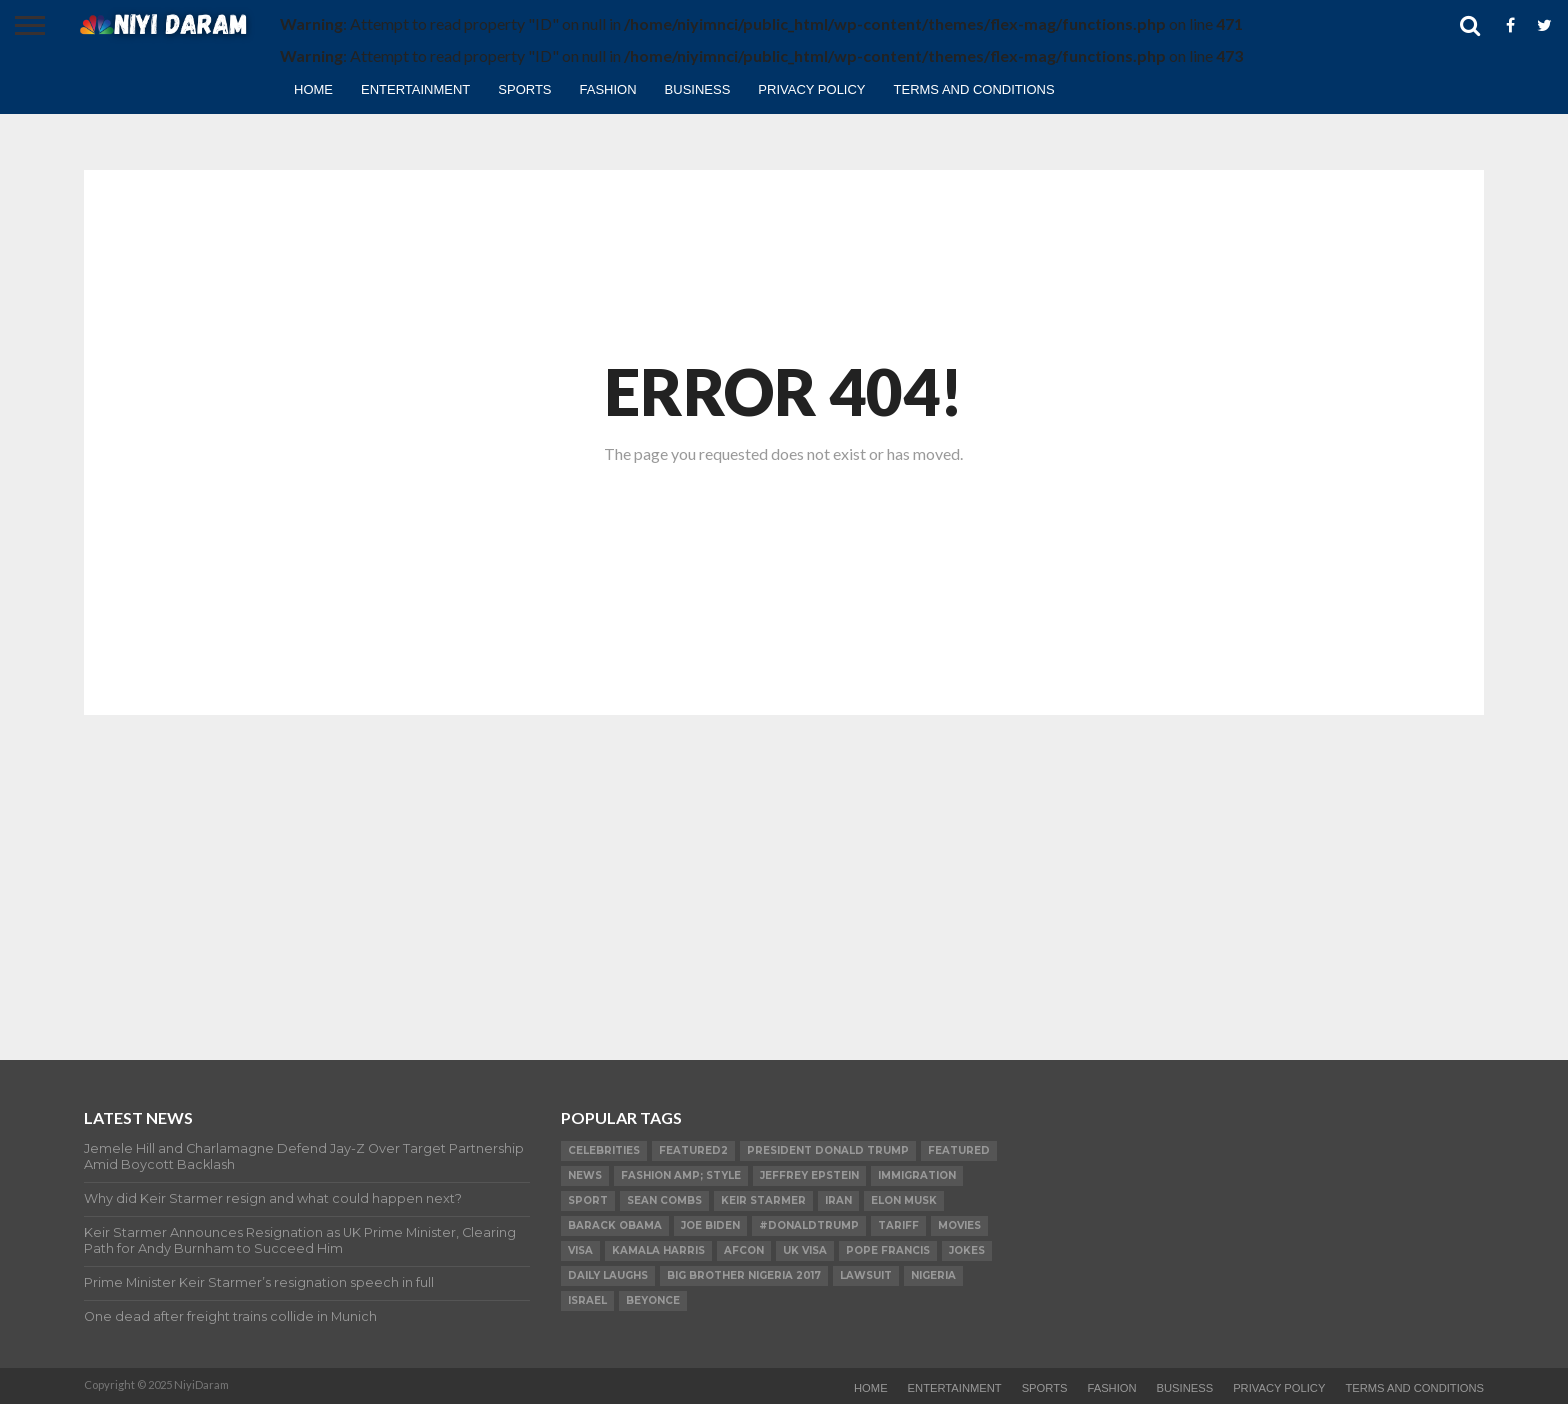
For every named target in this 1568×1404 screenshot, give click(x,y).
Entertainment (415, 89)
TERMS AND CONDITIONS (974, 89)
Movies (959, 1225)
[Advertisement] (784, 870)
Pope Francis (888, 1250)
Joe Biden (710, 1225)
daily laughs (608, 1275)
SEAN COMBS (664, 1200)
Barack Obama (615, 1225)
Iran (838, 1200)
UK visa (805, 1250)
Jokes (967, 1250)
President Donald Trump (828, 1150)
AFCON (744, 1250)
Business (698, 89)
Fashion (608, 89)
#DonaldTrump (809, 1225)
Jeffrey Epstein (809, 1175)
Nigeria (933, 1275)
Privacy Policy (811, 89)
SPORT (588, 1200)
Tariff (898, 1225)
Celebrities (604, 1150)
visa (580, 1250)
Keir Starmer (763, 1200)
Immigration (917, 1175)
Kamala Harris (658, 1250)
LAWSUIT (866, 1275)
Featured (959, 1150)
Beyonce (653, 1300)
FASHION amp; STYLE (681, 1175)
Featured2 (693, 1150)
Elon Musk (904, 1200)
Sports (524, 89)
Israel (587, 1300)
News (585, 1175)
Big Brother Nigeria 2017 (744, 1275)
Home (313, 89)
